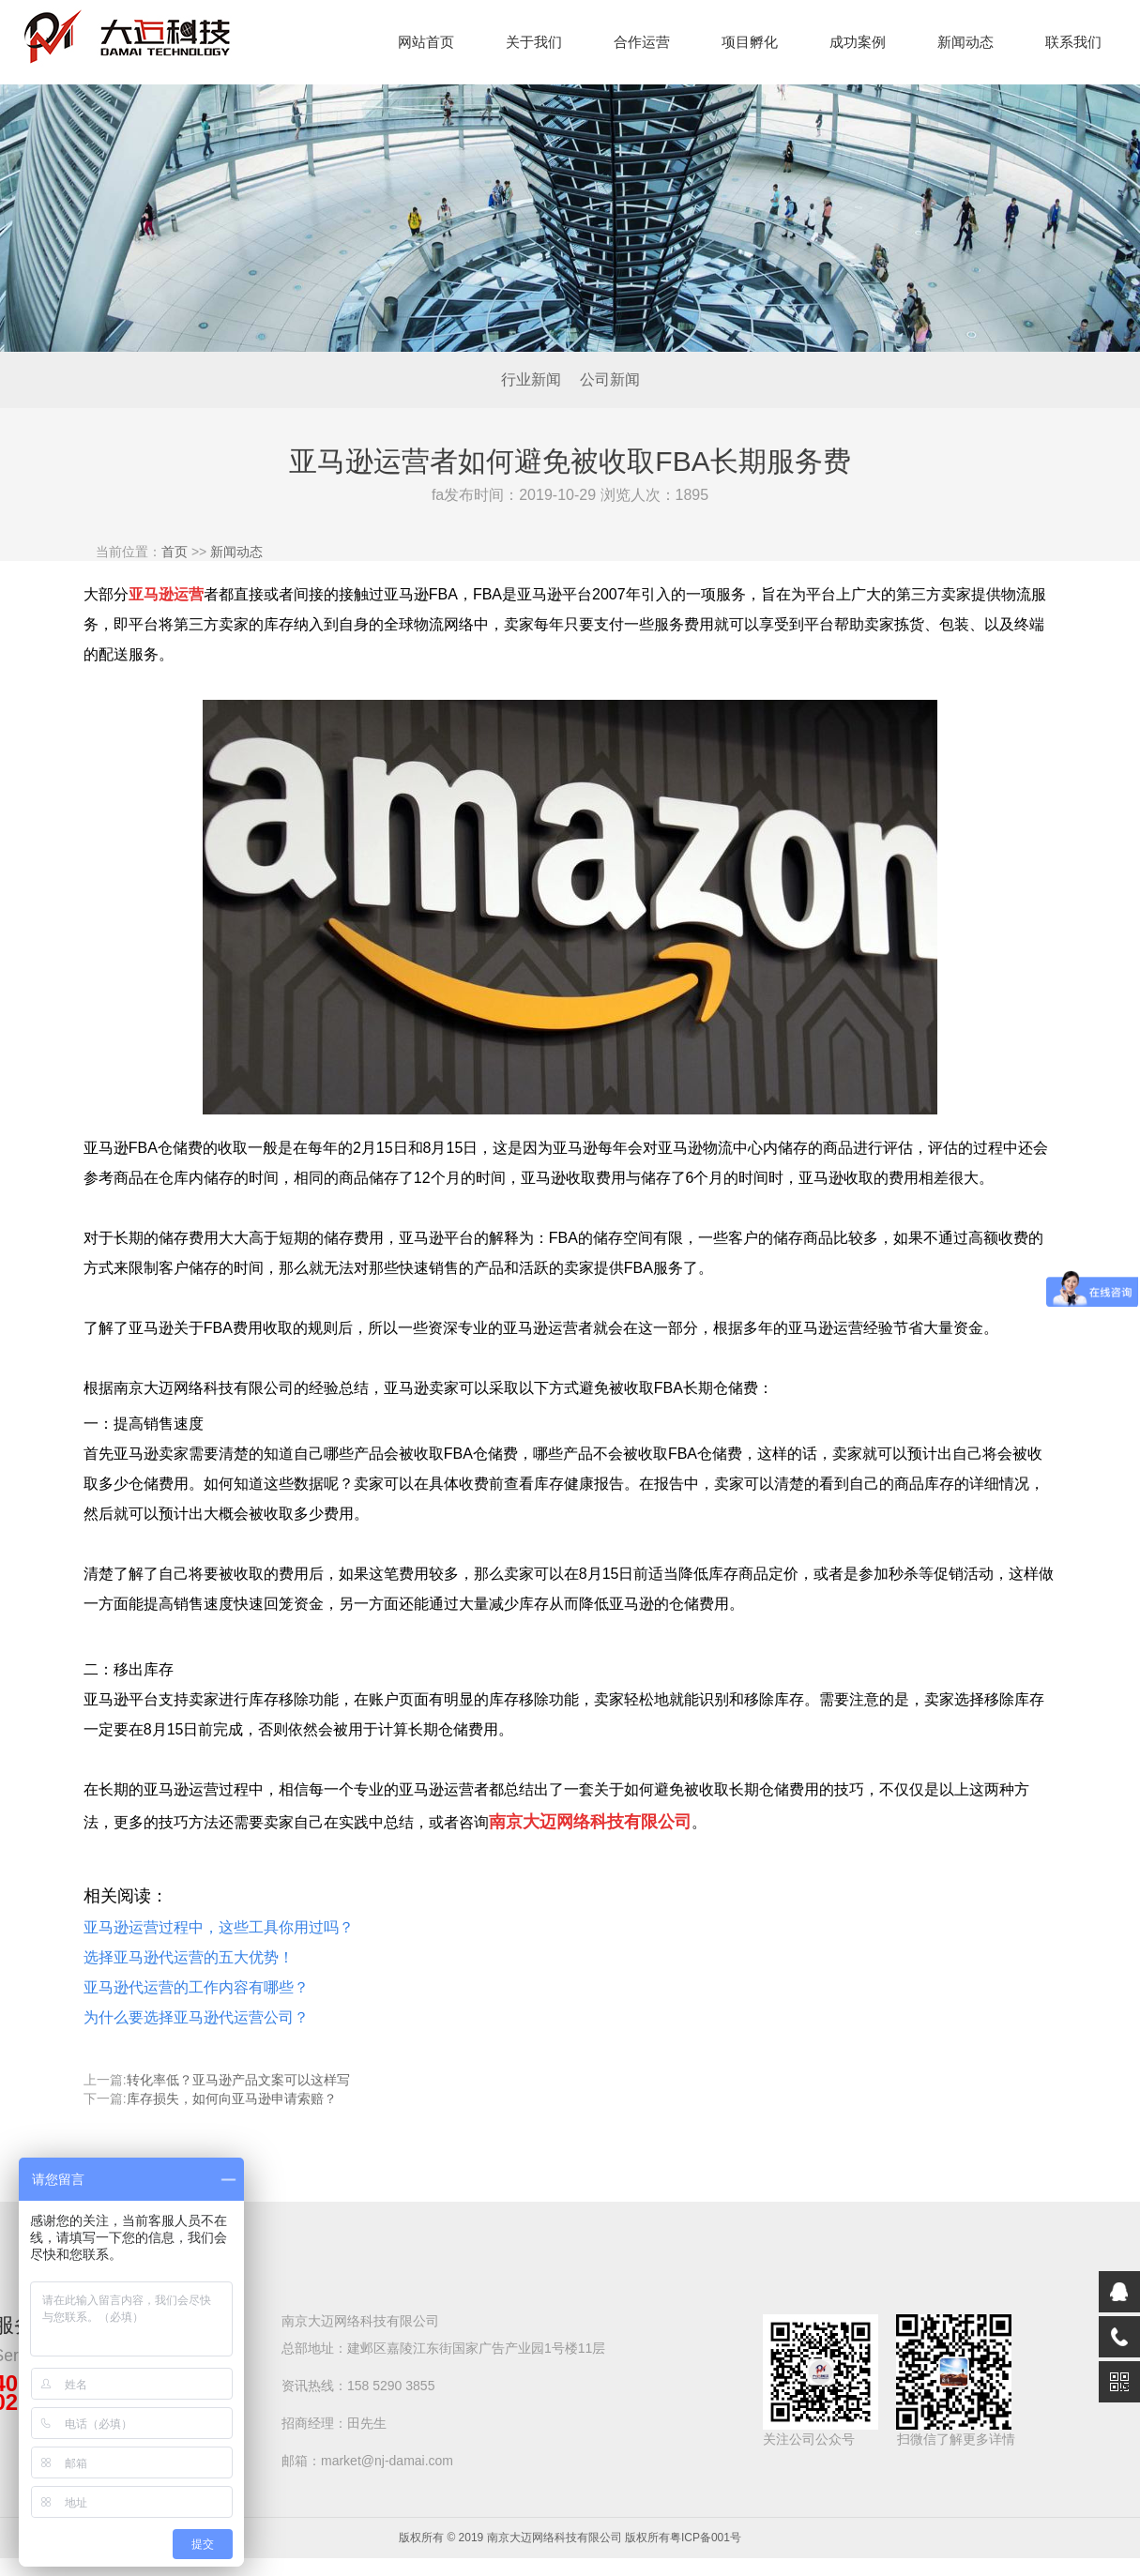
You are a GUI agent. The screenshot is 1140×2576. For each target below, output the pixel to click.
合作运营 (642, 42)
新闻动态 (965, 42)
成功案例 (857, 42)
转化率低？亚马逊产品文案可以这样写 (238, 2079)
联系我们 (1073, 42)
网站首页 (426, 42)
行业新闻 (531, 379)
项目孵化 (750, 42)
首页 (174, 551)
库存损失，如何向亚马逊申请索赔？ (232, 2098)
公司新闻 (610, 379)
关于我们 (534, 42)
